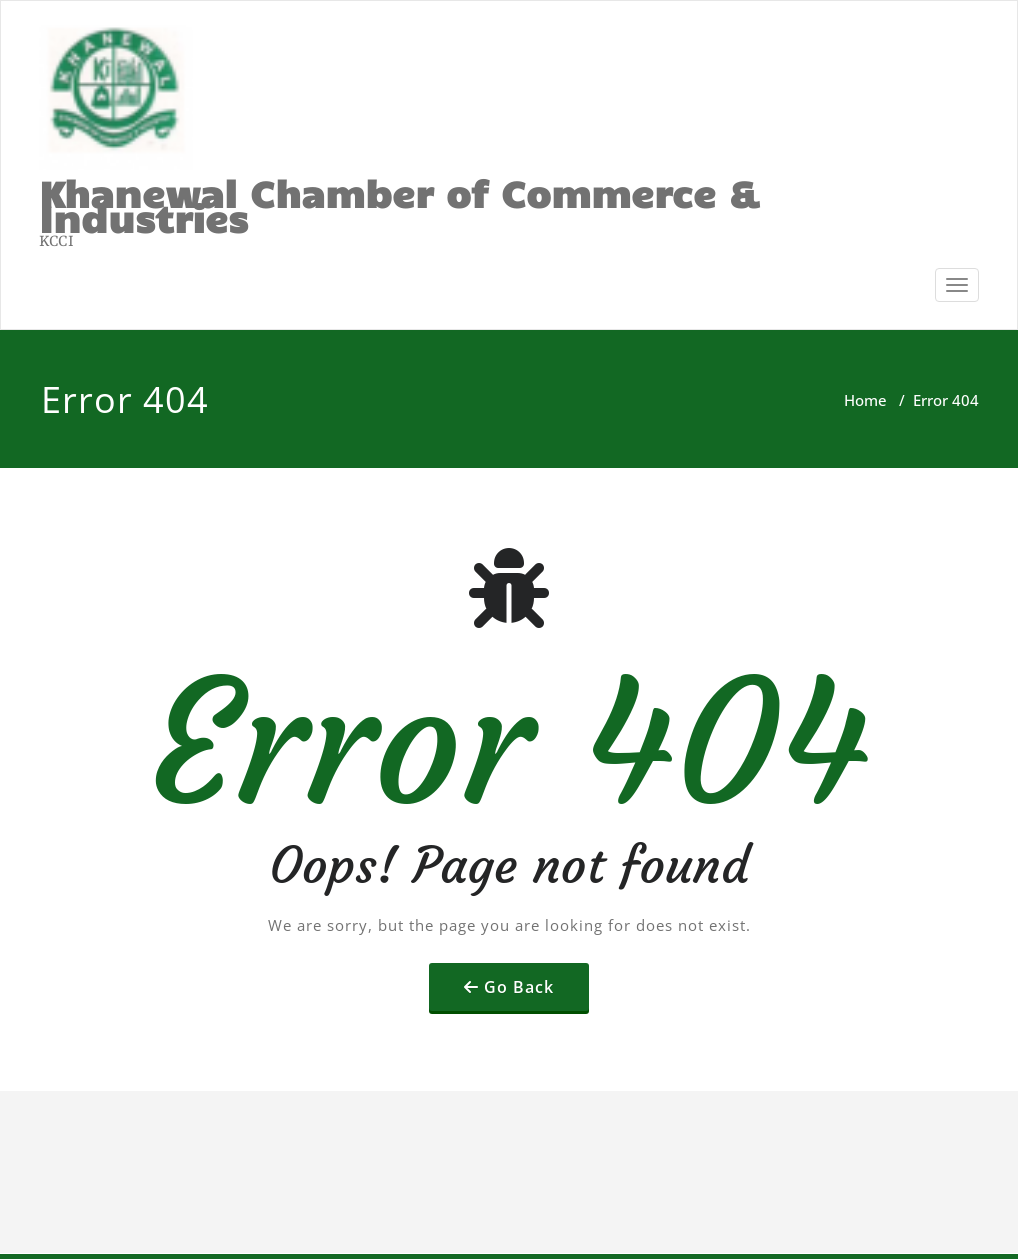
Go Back (519, 987)
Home (865, 400)
